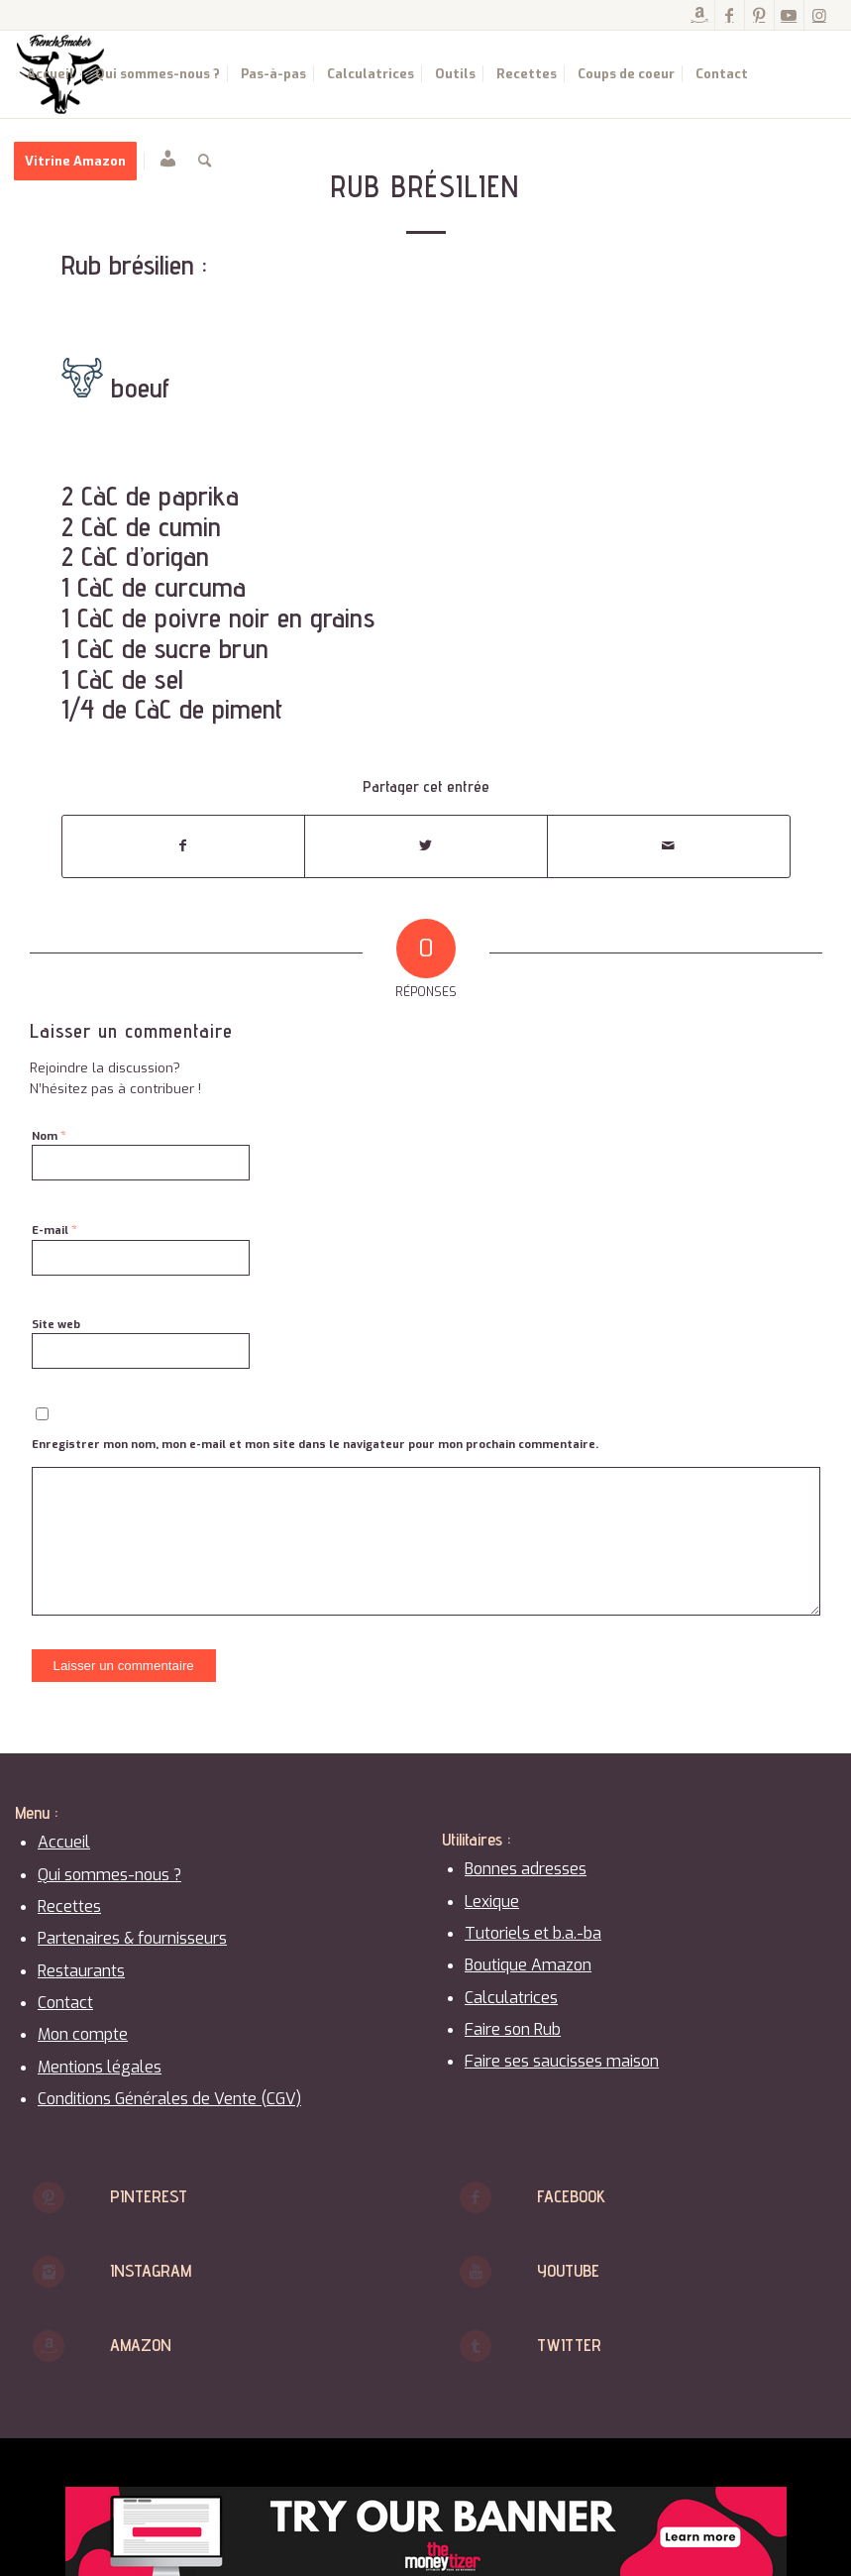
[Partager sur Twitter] (426, 846)
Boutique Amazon (528, 1965)
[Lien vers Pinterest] (759, 15)
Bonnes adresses (525, 1868)
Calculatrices (511, 1997)
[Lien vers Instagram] (819, 15)
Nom (49, 1135)
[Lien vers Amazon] (700, 15)
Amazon (140, 2344)
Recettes (69, 1906)
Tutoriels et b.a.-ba (533, 1933)
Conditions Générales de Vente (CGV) (169, 2098)
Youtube (568, 2270)
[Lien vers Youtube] (789, 15)
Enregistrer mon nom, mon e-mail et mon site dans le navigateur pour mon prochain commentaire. (315, 1444)
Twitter (569, 2344)
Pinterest (148, 2195)
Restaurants (81, 1970)
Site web (56, 1324)
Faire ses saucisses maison (562, 2061)
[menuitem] (50, 74)
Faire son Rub (513, 2029)
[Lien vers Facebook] (729, 15)
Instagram (150, 2270)
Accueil (64, 1842)
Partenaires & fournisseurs (132, 1938)
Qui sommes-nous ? (109, 1874)
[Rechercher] (204, 161)
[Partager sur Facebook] (183, 846)
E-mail (54, 1229)
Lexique (492, 1901)
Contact (65, 2002)
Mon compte (83, 2034)
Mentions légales (99, 2067)
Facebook (571, 2195)
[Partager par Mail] (669, 846)
